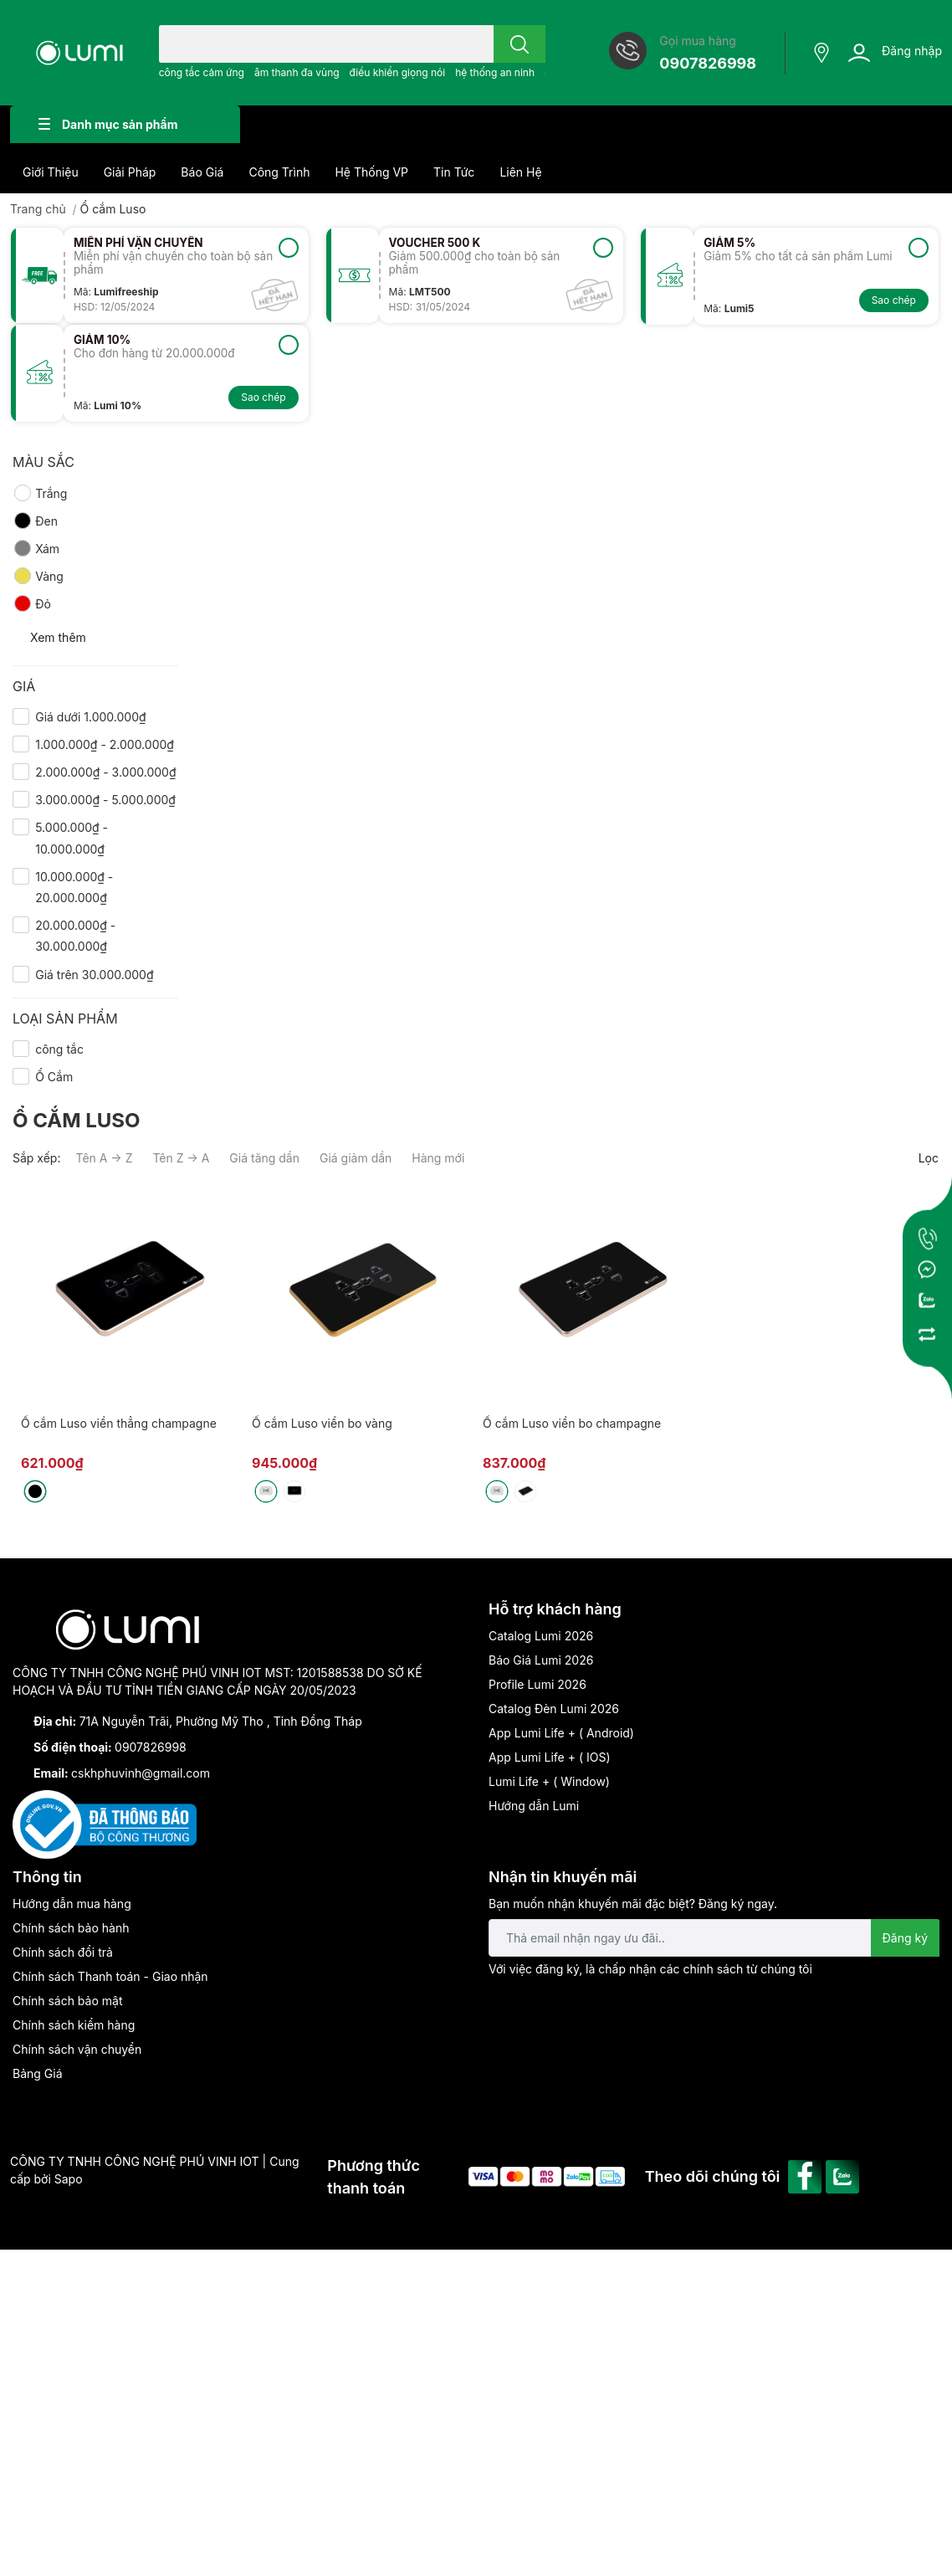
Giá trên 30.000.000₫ (94, 974)
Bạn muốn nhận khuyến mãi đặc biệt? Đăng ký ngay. (633, 1903)
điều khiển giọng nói (398, 72)
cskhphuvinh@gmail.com (140, 1773)
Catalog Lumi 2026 (541, 1636)
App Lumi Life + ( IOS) (550, 1757)
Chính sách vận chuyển (77, 2049)
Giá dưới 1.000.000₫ (90, 717)
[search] (519, 44)
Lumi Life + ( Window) (549, 1781)
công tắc (59, 1049)
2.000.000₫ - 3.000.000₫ (105, 772)
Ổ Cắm (54, 1077)
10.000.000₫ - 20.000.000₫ (74, 887)
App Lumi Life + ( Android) (561, 1733)
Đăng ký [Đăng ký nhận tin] (906, 1938)
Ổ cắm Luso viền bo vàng (322, 1423)
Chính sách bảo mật (67, 2001)
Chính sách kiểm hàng (74, 2025)
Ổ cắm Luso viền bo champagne (572, 1423)
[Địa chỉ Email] (714, 1938)
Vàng (38, 576)
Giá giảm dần (356, 1158)
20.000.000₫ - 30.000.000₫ (75, 935)
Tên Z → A (180, 1158)
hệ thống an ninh (495, 72)
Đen (35, 521)
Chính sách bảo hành (71, 1928)
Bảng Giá (38, 2073)
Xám (36, 548)
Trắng (40, 493)
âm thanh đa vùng (297, 72)
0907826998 (707, 63)
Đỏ (32, 603)
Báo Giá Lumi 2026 (541, 1660)
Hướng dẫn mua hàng (72, 1903)
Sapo (68, 2179)
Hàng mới (438, 1158)
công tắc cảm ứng (201, 72)
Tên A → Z (103, 1158)
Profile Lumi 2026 (537, 1684)
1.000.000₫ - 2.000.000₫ (104, 744)
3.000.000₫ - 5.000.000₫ (105, 800)
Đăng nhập (912, 51)
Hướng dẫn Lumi (534, 1806)
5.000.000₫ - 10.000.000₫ (71, 837)
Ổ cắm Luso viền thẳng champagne (119, 1423)
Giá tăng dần (264, 1158)
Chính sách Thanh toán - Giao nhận (110, 1976)
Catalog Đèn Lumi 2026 (554, 1708)
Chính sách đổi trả (63, 1952)
